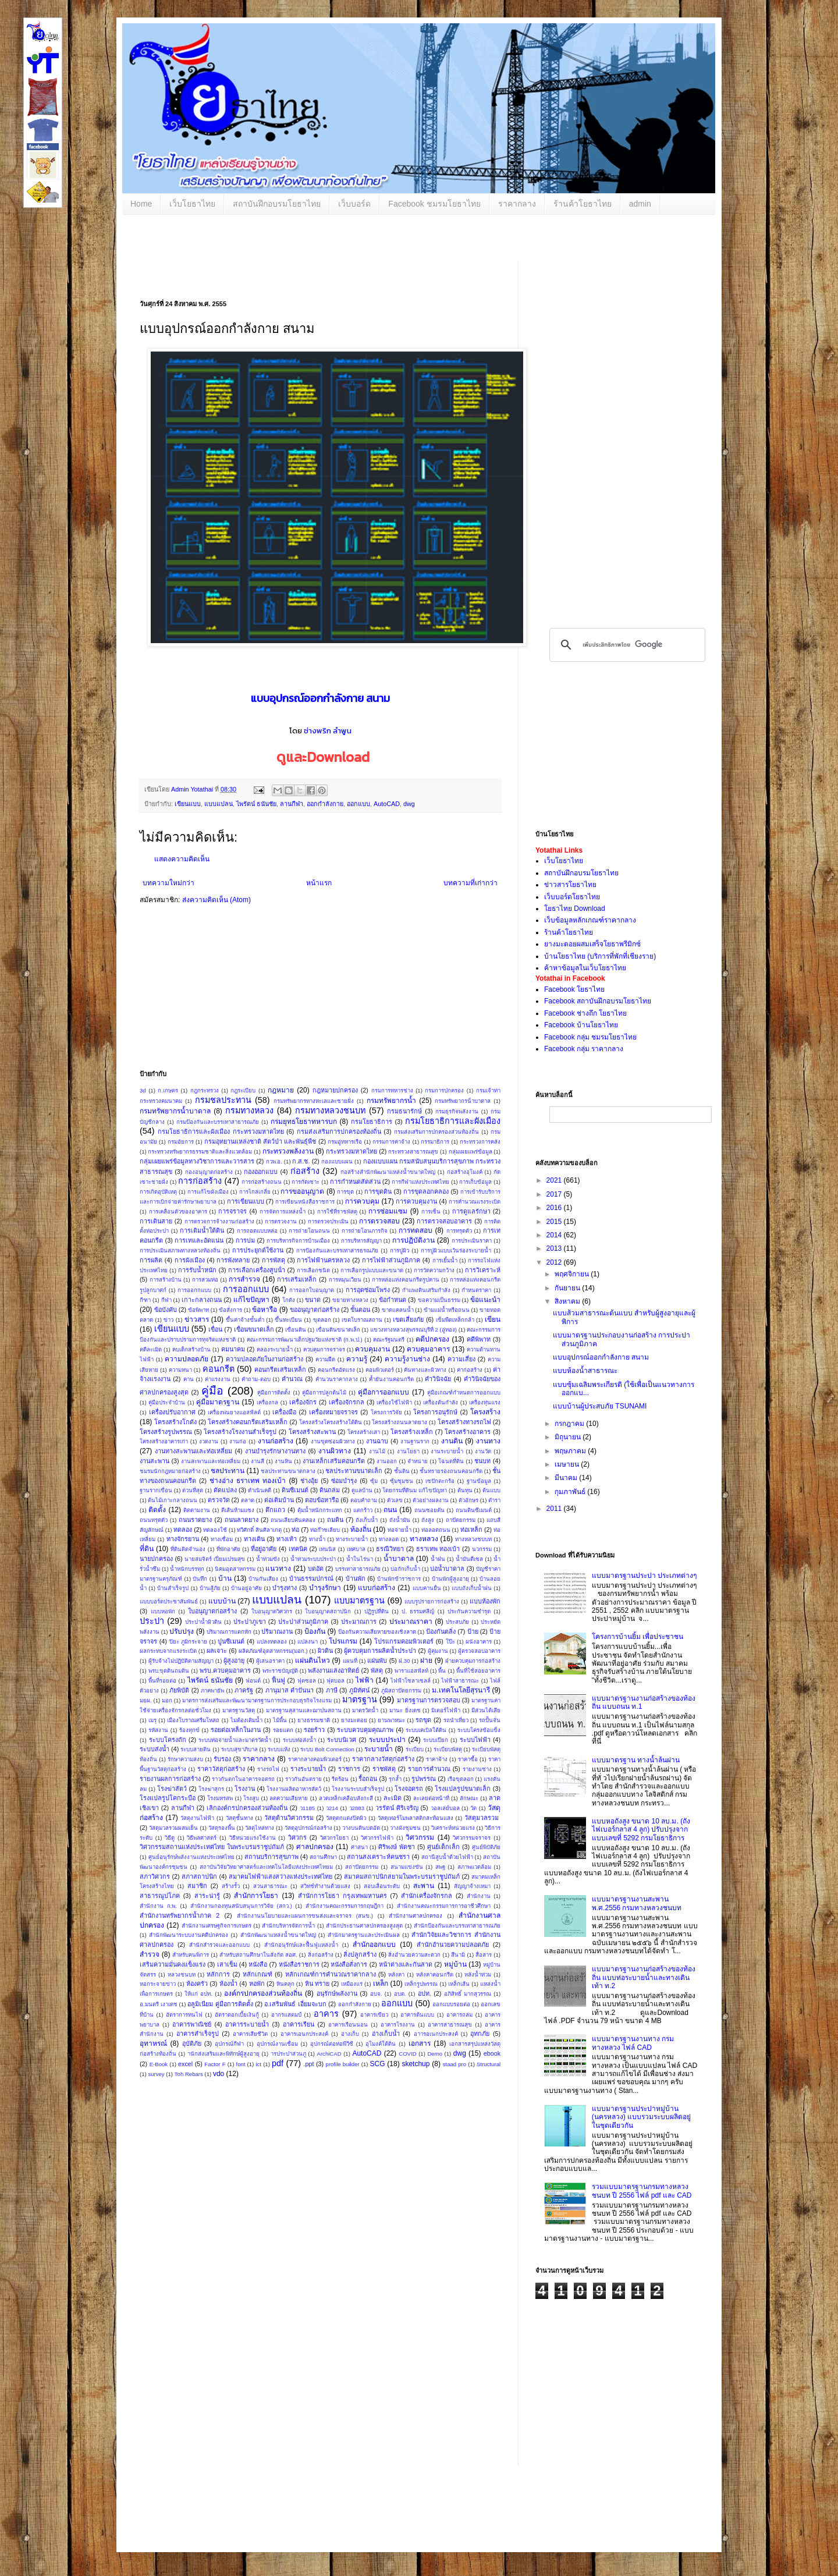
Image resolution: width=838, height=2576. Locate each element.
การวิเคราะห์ (482, 1269)
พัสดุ (377, 1670)
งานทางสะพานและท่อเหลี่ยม (193, 1450)
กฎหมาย (281, 1090)
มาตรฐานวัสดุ (238, 1710)
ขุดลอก (322, 1320)
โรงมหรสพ (220, 1798)
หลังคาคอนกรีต (434, 1974)
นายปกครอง (156, 1558)
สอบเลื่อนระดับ (382, 1886)
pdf (277, 2063)
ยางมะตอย (354, 1720)
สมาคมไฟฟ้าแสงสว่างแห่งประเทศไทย (280, 1876)
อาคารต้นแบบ (417, 2014)
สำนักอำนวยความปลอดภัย (453, 1944)
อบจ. (376, 1993)
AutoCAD (387, 803)
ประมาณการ (359, 1621)
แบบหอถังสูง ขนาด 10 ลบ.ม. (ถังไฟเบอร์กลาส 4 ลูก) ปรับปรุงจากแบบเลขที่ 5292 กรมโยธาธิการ (641, 1829)
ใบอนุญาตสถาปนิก (328, 1611)
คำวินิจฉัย (438, 1378)
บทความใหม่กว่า (168, 883)
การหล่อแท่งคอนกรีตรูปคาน (405, 1279)
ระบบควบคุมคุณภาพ (365, 1729)
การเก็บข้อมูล (475, 1182)
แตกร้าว (362, 1510)
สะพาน (423, 1886)
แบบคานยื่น (427, 1588)
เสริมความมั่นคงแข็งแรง (172, 1964)
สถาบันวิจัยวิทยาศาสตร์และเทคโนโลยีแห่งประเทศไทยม (266, 1867)
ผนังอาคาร (479, 1641)
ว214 (332, 1808)
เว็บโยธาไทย (192, 203)
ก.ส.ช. (301, 1161)
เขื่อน (215, 1329)
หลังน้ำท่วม (477, 1974)
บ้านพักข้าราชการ (399, 1579)
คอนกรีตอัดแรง (336, 1370)
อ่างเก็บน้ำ (386, 2033)
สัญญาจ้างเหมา (472, 1886)
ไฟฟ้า (365, 1680)
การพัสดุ (273, 1260)
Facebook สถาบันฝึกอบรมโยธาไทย (597, 1001)
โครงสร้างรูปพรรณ (166, 1431)
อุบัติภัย (191, 2043)
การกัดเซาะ (305, 1182)
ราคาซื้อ (468, 1759)
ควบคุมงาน (372, 1349)
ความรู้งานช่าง (407, 1359)
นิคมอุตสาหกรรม (235, 1569)
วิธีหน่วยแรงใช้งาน (252, 1838)
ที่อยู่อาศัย (263, 1548)
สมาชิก (197, 1885)
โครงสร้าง (485, 1412)
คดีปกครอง (432, 1339)
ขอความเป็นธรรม (439, 1300)
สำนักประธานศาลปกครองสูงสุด (364, 1925)
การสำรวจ (244, 1279)
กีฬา (166, 1300)
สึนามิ (458, 1954)
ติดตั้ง (157, 1510)
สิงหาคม (568, 1301)
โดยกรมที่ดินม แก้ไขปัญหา (414, 1490)
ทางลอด (389, 1539)
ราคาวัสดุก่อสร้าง (221, 1768)
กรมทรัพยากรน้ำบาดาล (175, 1111)
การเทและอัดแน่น (199, 1240)
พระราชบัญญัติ (280, 1670)
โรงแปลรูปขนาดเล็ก (463, 1788)
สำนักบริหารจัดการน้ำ (288, 1925)
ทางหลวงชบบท (473, 1539)
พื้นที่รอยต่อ (162, 1680)
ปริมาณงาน (277, 1631)
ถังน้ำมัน (399, 1520)
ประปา (152, 1621)
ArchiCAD (329, 2053)
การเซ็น (431, 1211)
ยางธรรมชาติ (313, 1720)
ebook (492, 2053)
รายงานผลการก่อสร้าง (170, 1778)
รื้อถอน (367, 1778)
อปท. (424, 1993)
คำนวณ (292, 1378)
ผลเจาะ (217, 1650)
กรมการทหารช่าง (392, 1090)
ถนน (390, 1510)
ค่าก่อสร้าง (469, 1370)
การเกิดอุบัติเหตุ (158, 1191)
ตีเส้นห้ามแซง (237, 1510)
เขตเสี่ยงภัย (408, 1319)
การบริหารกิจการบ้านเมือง (298, 1240)
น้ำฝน (438, 1559)
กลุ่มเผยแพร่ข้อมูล (470, 1151)
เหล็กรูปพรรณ (421, 1984)
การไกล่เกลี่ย (255, 1191)
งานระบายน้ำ (447, 1451)
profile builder (343, 2064)
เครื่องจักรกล (346, 1402)
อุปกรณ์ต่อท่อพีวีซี (331, 2044)
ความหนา (180, 1370)
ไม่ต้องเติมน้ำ (246, 1720)
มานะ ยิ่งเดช (405, 1710)
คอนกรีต (219, 1369)
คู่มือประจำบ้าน (166, 1402)
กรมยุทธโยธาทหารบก (304, 1121)
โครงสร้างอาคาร (468, 1431)
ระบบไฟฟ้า (475, 1739)
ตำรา (494, 1500)
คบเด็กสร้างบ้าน (191, 1349)
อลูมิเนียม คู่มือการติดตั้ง (220, 2003)
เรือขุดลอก (461, 1779)
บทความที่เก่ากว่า (470, 883)
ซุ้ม (374, 1481)
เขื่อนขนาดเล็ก (254, 1329)
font (240, 2064)
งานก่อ (237, 1441)
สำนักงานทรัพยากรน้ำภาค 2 (179, 1915)
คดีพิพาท (479, 1339)
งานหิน (283, 1461)
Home (141, 203)
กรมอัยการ (181, 1141)
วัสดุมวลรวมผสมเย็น (173, 1828)
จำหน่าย (417, 1461)
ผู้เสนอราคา (270, 1661)
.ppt (308, 2063)
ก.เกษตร (168, 1090)
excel (185, 2063)
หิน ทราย (317, 1983)
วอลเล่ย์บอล (445, 1808)
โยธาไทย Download (574, 908)
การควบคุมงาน (416, 1201)
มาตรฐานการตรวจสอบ (428, 1700)
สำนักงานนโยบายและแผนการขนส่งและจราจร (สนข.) (305, 1916)
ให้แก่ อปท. (198, 1993)
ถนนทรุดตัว (154, 1520)
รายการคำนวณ (429, 1768)
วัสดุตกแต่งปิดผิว (346, 1818)
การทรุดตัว (459, 1230)
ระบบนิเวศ (341, 1739)
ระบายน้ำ (378, 1749)
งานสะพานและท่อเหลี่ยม (210, 1461)
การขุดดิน (378, 1191)
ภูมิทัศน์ (359, 1690)
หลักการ (218, 1974)
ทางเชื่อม (222, 1539)
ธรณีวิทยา (390, 1548)
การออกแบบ (246, 1289)
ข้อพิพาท (198, 1310)
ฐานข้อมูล (479, 1481)
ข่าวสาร (196, 1319)
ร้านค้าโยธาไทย (582, 203)
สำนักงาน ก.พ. (158, 1906)
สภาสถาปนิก (199, 1876)
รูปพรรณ (423, 1778)
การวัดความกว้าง (434, 1270)
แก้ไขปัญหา (251, 1300)
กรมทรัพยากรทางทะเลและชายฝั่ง (314, 1101)
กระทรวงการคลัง (480, 1141)
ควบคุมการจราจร (324, 1349)
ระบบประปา (387, 1740)
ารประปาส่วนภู (288, 2053)
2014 (555, 1235)
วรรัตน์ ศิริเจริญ (396, 1807)
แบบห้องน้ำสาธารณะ (585, 1371)
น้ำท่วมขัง (268, 1559)
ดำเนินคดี (259, 1490)
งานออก (387, 1461)
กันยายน (568, 1288)
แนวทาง (278, 1568)
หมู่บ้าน (455, 1964)
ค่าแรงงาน (217, 1379)
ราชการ (349, 1768)
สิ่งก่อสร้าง (320, 1954)
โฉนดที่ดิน (451, 1461)
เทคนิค (298, 1548)
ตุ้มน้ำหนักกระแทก (319, 1510)
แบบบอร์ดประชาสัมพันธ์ (169, 1601)
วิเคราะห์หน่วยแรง (453, 1828)
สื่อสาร (483, 1954)
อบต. (400, 1993)
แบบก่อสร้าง (376, 1588)
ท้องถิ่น (360, 1529)
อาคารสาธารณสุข (450, 2024)
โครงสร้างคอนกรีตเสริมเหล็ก (247, 1421)
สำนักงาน (479, 1896)
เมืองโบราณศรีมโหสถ (193, 1720)
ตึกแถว (275, 1509)
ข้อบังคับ (165, 1309)
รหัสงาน (158, 1730)
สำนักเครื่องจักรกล (426, 1895)
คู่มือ (212, 1391)
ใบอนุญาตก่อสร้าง (212, 1611)
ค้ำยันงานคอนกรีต (391, 1379)
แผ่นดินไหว (312, 1660)
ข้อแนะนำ (485, 1300)
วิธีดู (170, 1838)
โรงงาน (245, 1788)
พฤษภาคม (571, 1451)
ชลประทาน (227, 1471)
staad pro (454, 2064)
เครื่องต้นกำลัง (440, 1402)
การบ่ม (245, 1240)
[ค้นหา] (626, 645)
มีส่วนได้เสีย (485, 1710)
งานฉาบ (377, 1441)
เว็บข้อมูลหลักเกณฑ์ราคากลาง (590, 920)
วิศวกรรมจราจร (472, 1838)
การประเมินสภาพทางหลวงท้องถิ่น (180, 1250)
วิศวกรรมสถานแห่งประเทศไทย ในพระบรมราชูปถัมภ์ (212, 1846)
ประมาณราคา (410, 1621)
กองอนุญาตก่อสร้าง (209, 1172)
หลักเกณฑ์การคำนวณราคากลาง (330, 1974)
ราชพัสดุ (384, 1768)
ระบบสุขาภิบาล (239, 1749)
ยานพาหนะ (391, 1720)
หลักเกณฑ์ (257, 1974)
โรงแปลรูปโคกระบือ (168, 1797)
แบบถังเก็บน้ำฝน (472, 1588)
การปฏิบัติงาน (413, 1240)
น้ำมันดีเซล (469, 1559)
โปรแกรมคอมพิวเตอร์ (404, 1641)
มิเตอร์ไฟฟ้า (445, 1710)
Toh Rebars (189, 2074)
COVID (407, 2053)
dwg (409, 803)
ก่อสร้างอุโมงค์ (464, 1172)
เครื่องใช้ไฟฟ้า (394, 1402)
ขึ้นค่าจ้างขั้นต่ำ (245, 1320)
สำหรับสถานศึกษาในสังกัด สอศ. (258, 1954)
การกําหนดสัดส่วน (355, 1181)
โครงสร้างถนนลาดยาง (399, 1422)
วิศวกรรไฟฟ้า (377, 1838)
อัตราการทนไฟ (184, 2014)
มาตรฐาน (359, 1699)
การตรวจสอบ (379, 1221)
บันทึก (200, 1579)
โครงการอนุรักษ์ (435, 1411)
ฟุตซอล (306, 1680)
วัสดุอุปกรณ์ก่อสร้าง (308, 1828)
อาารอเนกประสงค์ (436, 2034)
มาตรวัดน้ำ (365, 1710)
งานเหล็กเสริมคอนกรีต (334, 1460)
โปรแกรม (343, 1641)
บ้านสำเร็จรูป (173, 1588)
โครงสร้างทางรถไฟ (464, 1421)
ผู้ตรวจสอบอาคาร (479, 1651)
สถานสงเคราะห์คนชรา (378, 1856)
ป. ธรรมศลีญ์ (418, 1611)
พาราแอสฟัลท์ (411, 1670)
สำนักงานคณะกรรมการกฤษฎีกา (345, 1906)
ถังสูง (427, 1520)
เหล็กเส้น (459, 1984)
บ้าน (225, 1578)
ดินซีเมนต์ (295, 1489)
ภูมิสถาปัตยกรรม (401, 1690)
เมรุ (152, 1720)
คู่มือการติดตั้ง (273, 1392)
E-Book (159, 2064)
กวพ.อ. (274, 1161)
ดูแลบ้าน (361, 1490)
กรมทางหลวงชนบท (330, 1110)
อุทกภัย (479, 2033)
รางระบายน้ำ (308, 1768)
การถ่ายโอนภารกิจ (365, 1230)
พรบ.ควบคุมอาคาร (225, 1670)
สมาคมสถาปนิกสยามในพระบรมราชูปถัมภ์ (402, 1876)
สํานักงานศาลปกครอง (415, 1916)
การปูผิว (399, 1250)
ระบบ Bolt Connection (327, 1749)
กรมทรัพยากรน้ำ (391, 1101)
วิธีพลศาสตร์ (201, 1838)
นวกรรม (482, 1549)
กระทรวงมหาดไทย (351, 1151)
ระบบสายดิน (195, 1749)
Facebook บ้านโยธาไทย (581, 1025)
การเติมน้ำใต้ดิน (202, 1230)
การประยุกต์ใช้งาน (257, 1250)
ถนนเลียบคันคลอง (293, 1520)
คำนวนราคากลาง (336, 1379)
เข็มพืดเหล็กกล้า (455, 1320)
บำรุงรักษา (325, 1588)
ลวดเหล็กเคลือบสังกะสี (346, 1798)
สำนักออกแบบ (374, 1944)
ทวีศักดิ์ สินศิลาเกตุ (259, 1530)
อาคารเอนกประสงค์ (304, 2034)
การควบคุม (362, 1201)
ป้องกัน (314, 1631)
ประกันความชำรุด (469, 1611)
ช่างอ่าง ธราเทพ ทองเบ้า (248, 1481)
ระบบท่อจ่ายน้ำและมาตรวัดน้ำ (234, 1740)
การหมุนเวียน (345, 1279)
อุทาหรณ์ (153, 2043)
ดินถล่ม (329, 1489)
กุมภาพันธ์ (571, 1492)
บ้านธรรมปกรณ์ (311, 1578)
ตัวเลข (395, 1500)
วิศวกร (297, 1837)
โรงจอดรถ (409, 1788)
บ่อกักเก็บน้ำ (405, 1569)
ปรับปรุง (181, 1631)
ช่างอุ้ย (309, 1480)
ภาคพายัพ (212, 1690)
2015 (555, 1222)
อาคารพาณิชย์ (191, 2024)
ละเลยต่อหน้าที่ (431, 1798)
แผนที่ (350, 1661)
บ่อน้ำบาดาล (447, 1568)
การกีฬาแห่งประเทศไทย (420, 1182)
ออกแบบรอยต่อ (451, 2004)
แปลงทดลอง (272, 1641)
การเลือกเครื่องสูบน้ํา (256, 1269)
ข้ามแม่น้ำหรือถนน (447, 1310)
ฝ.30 (404, 1661)
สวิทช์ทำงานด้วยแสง (325, 1886)
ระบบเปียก (435, 1740)
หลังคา (396, 1974)
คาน (188, 1379)
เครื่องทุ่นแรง (484, 1402)
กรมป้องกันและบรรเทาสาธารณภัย (217, 1122)
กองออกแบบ (261, 1171)
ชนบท (482, 1460)
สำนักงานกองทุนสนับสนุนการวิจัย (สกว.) (241, 1906)
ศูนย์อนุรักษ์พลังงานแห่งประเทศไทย (191, 1857)
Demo (434, 2053)
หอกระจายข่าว (158, 1984)
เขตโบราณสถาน (362, 1320)
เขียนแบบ (188, 803)
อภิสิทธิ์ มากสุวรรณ (467, 1993)
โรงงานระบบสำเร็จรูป (358, 1789)
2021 (555, 1180)
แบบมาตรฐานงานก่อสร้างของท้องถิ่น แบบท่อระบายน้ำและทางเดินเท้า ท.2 (643, 1977)
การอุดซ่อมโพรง (368, 1289)
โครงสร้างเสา (363, 1432)
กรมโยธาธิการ (371, 1121)
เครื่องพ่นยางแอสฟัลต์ (234, 1412)
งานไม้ (377, 1451)
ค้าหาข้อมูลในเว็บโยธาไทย (585, 968)
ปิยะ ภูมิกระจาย (188, 1641)
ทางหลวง (424, 1539)
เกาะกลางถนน (202, 1299)
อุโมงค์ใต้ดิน (380, 2044)
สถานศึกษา (323, 1857)
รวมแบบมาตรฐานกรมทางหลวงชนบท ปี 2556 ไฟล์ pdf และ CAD (642, 2191)
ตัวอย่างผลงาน (431, 1500)
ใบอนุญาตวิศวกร (271, 1611)
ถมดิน (335, 1519)
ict (258, 2064)
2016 (555, 1208)
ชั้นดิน (402, 1471)
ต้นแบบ (491, 1490)
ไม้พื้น (280, 1720)
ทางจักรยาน (182, 1538)
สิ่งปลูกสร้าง (360, 1954)
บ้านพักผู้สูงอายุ (450, 1579)
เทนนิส (327, 1549)
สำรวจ (149, 1954)
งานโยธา (408, 1451)
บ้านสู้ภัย (210, 1588)
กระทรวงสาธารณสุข (413, 1151)
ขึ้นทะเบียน (288, 1320)
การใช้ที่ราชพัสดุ (337, 1211)
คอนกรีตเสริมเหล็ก (280, 1369)
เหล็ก (380, 1983)
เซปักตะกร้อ (439, 1481)
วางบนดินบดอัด (361, 1828)
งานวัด (483, 1451)
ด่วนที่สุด (192, 1490)
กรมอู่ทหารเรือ (345, 1141)
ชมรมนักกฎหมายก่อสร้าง (170, 1471)
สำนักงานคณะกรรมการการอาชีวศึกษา (444, 1906)
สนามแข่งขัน (406, 1867)
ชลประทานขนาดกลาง (288, 1471)
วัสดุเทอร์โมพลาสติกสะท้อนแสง (415, 1818)
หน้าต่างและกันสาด (405, 1964)
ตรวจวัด (219, 1499)
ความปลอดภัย (186, 1359)
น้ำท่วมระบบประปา (313, 1559)
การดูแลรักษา (471, 1211)
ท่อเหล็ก (471, 1529)
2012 (555, 1262)
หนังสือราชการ (299, 1964)
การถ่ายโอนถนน (309, 1230)
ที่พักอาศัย (228, 1549)
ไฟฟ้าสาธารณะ (460, 1680)
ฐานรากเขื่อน (156, 1490)
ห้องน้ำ (228, 1983)
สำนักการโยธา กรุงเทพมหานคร (342, 1895)
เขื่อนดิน (295, 1329)
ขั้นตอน (360, 1309)
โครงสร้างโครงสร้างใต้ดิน (330, 1422)
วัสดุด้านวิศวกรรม (289, 1817)
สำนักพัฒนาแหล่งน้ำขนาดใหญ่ (278, 1935)
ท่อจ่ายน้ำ (399, 1530)
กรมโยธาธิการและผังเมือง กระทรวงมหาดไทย (221, 1131)
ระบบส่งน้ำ (154, 1748)
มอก (167, 1700)
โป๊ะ (450, 1641)
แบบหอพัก (163, 1611)
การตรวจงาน (281, 1221)
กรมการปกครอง (444, 1090)
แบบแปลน (218, 803)
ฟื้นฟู (278, 1680)
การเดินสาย (156, 1221)
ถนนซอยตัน (429, 1510)
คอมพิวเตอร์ (379, 1370)
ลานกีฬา (291, 803)
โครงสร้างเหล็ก (411, 1431)
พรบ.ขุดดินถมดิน (169, 1670)
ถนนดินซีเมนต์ (474, 1510)
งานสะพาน (154, 1460)
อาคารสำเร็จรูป (197, 2033)
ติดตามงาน (196, 1510)
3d (143, 1090)
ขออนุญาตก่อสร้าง (314, 1309)
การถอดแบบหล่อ (257, 1230)
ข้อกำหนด (392, 1299)
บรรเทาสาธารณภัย (358, 1569)
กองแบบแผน (337, 1161)
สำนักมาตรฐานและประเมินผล (364, 1935)
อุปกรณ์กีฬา (229, 2044)
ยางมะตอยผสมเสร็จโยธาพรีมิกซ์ (592, 944)
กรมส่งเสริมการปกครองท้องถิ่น (339, 1131)
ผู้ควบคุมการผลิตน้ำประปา (380, 1650)
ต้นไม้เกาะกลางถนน (172, 1500)
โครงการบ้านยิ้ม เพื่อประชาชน (637, 1637)
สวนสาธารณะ (270, 1886)
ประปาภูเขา (249, 1621)
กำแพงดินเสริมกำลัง (426, 1290)
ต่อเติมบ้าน (279, 1499)
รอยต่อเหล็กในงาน (236, 1729)
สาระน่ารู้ (207, 1895)
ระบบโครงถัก (167, 1739)
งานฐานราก (414, 1441)
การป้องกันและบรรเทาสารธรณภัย (337, 1250)
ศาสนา (359, 1847)
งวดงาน (208, 1441)
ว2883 (356, 1808)
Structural (488, 2064)
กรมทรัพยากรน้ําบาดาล (463, 1101)
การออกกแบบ (194, 1290)
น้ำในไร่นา (359, 1559)
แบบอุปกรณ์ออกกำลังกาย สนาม (601, 1357)
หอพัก (257, 1983)
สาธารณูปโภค (160, 1895)
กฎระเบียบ (242, 1090)
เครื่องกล (267, 1402)
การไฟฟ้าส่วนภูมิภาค (391, 1260)
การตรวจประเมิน (328, 1221)
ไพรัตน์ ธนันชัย (256, 803)
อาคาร (326, 2013)
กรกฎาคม (570, 1424)
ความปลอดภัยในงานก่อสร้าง (264, 1359)
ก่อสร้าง (304, 1171)
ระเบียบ (415, 1749)
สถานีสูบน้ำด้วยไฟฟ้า (447, 1857)
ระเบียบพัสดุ (448, 1749)
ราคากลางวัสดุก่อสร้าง (383, 1758)
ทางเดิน (254, 1538)
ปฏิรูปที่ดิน (376, 1611)
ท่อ (295, 1529)
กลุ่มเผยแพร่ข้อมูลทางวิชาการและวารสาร (197, 1161)
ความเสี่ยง (461, 1359)
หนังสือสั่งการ (349, 1964)
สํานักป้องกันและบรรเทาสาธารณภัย (457, 1925)
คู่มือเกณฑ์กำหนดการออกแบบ (463, 1392)
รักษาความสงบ (185, 1759)
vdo (218, 2074)
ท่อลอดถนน (435, 1530)
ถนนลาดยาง (241, 1519)
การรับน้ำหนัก (197, 1269)
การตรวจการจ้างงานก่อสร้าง (219, 1221)
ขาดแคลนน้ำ (398, 1310)
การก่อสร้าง (200, 1181)
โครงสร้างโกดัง (175, 1421)
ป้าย (472, 1631)
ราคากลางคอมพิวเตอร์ (315, 1759)
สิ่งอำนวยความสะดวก (414, 1954)
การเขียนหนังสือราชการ (305, 1201)
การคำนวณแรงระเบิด (474, 1201)
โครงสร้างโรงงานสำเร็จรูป (240, 1431)
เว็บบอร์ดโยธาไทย (572, 897)
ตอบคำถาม (363, 1500)
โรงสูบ (251, 1798)
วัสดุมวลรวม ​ (482, 1817)
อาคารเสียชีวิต (250, 2034)
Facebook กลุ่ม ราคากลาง (583, 1049)
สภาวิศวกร (155, 1876)
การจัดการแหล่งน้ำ (283, 1211)
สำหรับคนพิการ (190, 1954)
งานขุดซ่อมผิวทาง (333, 1441)
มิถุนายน (569, 1437)
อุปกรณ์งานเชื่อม (277, 2044)
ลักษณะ (469, 1798)
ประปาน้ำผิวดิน (203, 1622)
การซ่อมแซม (387, 1211)
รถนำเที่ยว (455, 1720)
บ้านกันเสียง (263, 1579)
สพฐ (440, 1867)
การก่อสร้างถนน (262, 1182)
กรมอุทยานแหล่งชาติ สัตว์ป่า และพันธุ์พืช (260, 1141)
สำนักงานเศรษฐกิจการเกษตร (216, 1925)
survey (156, 2074)
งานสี (257, 1461)
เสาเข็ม (227, 1964)
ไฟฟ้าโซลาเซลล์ (410, 1680)
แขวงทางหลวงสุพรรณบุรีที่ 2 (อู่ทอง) (413, 1329)
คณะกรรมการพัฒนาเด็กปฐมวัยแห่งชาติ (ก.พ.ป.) (305, 1339)
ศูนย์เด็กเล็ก (443, 1846)
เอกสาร (420, 2043)
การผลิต (151, 1260)
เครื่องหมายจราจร (333, 1411)
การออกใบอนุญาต (311, 1290)
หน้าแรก (319, 883)
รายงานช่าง (477, 1769)
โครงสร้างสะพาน (312, 1431)
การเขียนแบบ (245, 1201)
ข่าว (168, 1320)
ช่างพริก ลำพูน (327, 730)
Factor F (214, 2064)
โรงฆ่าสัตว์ (172, 1788)
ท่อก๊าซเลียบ (325, 1530)
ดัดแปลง (225, 1489)
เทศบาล (356, 1549)
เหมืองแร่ (352, 1984)
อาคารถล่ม (459, 2014)
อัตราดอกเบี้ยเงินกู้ (237, 2014)
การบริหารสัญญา (361, 1240)
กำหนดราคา (476, 1290)
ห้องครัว (197, 1983)
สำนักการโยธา (256, 1896)
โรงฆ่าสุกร (211, 1789)
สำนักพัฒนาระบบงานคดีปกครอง (188, 1935)
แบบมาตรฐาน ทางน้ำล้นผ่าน (636, 1760)
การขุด (345, 1191)
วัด (473, 1808)
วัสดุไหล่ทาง (259, 1828)
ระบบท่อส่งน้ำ (299, 1740)
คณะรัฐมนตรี (388, 1339)
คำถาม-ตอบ (256, 1379)
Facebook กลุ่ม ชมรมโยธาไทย (590, 1037)
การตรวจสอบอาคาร (444, 1221)
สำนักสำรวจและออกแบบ (219, 1945)
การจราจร (232, 1211)
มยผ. (146, 1700)
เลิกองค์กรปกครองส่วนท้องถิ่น (247, 1807)
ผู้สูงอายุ (233, 1660)
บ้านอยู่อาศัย (246, 1588)
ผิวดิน (325, 1650)
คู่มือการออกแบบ (383, 1392)
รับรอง (222, 1758)
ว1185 (307, 1808)
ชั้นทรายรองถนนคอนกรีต (451, 1471)
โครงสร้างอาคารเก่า (164, 1441)
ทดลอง (182, 1529)
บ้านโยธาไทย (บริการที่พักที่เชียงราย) (600, 956)
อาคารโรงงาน (398, 2024)
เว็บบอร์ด (354, 203)
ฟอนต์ (253, 1680)
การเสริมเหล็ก (297, 1279)
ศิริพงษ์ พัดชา (396, 1846)
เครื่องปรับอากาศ (172, 1411)
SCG (377, 2064)
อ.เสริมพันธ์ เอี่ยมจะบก (295, 2003)
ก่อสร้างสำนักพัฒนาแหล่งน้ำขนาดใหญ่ (387, 1172)
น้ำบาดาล (399, 1559)
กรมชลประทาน (223, 1100)
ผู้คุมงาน (438, 1651)
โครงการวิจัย (386, 1412)
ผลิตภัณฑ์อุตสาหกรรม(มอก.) (273, 1651)
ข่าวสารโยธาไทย (570, 885)
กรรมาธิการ (435, 1141)
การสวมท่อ (205, 1279)
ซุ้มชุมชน (401, 1481)
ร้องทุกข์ (189, 1730)
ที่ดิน (147, 1549)
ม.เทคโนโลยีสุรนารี (460, 1690)
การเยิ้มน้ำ (444, 1260)
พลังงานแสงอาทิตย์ (333, 1670)
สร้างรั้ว (231, 1886)
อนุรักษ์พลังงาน (337, 1993)
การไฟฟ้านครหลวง (323, 1260)
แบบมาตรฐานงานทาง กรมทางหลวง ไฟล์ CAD (633, 2043)
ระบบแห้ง (279, 1749)
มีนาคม (567, 1478)
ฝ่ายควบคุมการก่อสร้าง (472, 1661)
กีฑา (145, 1300)
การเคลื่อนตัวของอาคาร (178, 1211)
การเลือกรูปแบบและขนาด (371, 1270)
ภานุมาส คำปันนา (289, 1690)
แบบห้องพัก (485, 1601)
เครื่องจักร (303, 1402)
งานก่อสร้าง (275, 1441)
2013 (555, 1248)
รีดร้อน (340, 1779)
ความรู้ (356, 1359)
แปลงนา (307, 1641)
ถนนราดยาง (195, 1519)
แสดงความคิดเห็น (182, 859)
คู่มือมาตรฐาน (217, 1402)
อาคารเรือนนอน (348, 2024)
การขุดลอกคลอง (426, 1191)
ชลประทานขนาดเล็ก (353, 1470)
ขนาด (313, 1299)
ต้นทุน (465, 1490)
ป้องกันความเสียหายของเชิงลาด (377, 1631)
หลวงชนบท (182, 1974)
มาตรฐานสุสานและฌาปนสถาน (304, 1710)
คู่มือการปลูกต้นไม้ (324, 1392)
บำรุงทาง (284, 1587)
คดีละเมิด (151, 1349)
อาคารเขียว (374, 2014)
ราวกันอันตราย (303, 1779)
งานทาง (488, 1441)
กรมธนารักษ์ (404, 1111)
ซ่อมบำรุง (344, 1480)
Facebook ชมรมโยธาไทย (434, 203)
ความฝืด (325, 1359)
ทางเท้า (286, 1538)
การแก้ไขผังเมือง (208, 1191)
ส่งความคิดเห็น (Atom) (216, 900)
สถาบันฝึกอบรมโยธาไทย (277, 203)
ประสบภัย (457, 1622)
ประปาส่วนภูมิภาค (303, 1621)
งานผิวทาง (334, 1451)
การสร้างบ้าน (166, 1279)
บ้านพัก (355, 1578)
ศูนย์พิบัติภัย (486, 1847)
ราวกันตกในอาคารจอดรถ (243, 1779)
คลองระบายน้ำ (275, 1349)
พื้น (442, 1670)
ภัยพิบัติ (179, 1690)
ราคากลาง (517, 203)
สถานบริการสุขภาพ (271, 1856)
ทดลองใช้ (215, 1530)
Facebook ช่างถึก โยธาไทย (585, 1013)
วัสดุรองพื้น (221, 1828)
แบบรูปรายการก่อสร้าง (431, 1601)
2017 (555, 1194)
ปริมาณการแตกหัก (229, 1631)
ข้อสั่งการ (230, 1310)
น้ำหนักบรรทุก (187, 1569)
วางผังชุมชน (405, 1828)
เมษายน (568, 1464)
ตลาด (247, 1500)
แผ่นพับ (377, 1660)
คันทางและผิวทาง (425, 1370)
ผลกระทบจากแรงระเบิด (168, 1651)
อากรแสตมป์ (286, 2014)
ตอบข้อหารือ (322, 1499)
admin (640, 203)
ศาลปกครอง (314, 1847)
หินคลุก (285, 1984)
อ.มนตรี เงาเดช (158, 2004)
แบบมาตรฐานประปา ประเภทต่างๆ (644, 1575)
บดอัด (316, 1568)
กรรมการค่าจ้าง (391, 1141)
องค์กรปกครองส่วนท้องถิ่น (263, 1993)
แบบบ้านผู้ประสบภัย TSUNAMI (600, 1406)
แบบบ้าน (222, 1601)
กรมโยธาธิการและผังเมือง (452, 1121)
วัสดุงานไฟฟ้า (197, 1818)
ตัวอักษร (468, 1500)
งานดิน (452, 1441)
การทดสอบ (415, 1230)
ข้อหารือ (264, 1309)
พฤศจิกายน (573, 1274)
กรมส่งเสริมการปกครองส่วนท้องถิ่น (436, 1132)
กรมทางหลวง (249, 1110)
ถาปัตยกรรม (460, 1520)
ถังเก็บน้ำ (367, 1520)
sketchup (415, 2064)
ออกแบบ (358, 803)
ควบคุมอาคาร (428, 1349)
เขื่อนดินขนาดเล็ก (338, 1329)
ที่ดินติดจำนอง (188, 1549)
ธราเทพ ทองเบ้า (438, 1548)
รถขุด (423, 1719)
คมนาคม (233, 1349)
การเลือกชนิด (313, 1270)
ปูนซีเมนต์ (231, 1641)
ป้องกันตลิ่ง (441, 1631)
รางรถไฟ (268, 1769)
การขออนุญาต (302, 1191)
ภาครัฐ (244, 1690)
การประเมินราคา (472, 1240)
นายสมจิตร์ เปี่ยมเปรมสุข (214, 1559)
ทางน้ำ (317, 1539)
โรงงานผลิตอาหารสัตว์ (294, 1789)
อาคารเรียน (298, 2024)
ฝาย (426, 1660)
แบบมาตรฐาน (359, 1600)
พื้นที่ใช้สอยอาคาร (478, 1670)
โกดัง (288, 1300)
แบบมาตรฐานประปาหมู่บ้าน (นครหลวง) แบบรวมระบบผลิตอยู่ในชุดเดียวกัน (641, 2117)
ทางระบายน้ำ (352, 1539)
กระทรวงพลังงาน (288, 1151)
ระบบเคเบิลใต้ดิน (426, 1730)
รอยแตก (283, 1730)
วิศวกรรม (420, 1837)
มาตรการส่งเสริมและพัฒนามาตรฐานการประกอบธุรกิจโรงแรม (257, 1700)
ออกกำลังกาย (325, 803)
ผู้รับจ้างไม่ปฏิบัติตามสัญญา (181, 1661)
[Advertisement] (401, 991)
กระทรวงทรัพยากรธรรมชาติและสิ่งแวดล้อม (200, 1151)
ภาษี (332, 1690)
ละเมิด (393, 1797)
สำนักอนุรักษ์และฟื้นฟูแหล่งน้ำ (301, 1945)
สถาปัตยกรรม (361, 1867)
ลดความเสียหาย (288, 1798)
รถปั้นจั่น (489, 1720)
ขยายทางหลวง (350, 1300)
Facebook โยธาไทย (574, 989)
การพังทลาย (233, 1260)
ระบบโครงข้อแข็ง (478, 1730)
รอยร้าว (314, 1729)
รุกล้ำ (395, 1779)
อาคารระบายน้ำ (247, 2024)
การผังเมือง (190, 1260)
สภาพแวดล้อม (474, 1867)
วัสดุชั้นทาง (239, 1818)
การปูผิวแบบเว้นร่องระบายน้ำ (456, 1250)
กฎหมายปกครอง (335, 1090)
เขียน (492, 1319)
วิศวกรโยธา (334, 1838)
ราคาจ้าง (437, 1759)
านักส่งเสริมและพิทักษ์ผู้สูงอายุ (223, 2053)
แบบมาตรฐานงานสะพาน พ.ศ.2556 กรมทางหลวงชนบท (637, 1903)
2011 (555, 1509)
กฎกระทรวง (204, 1090)
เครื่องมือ (284, 1411)
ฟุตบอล (335, 1680)
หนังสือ (257, 1964)
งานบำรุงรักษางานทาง (275, 1450)
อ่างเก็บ (350, 2034)
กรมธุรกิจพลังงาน (456, 1111)
